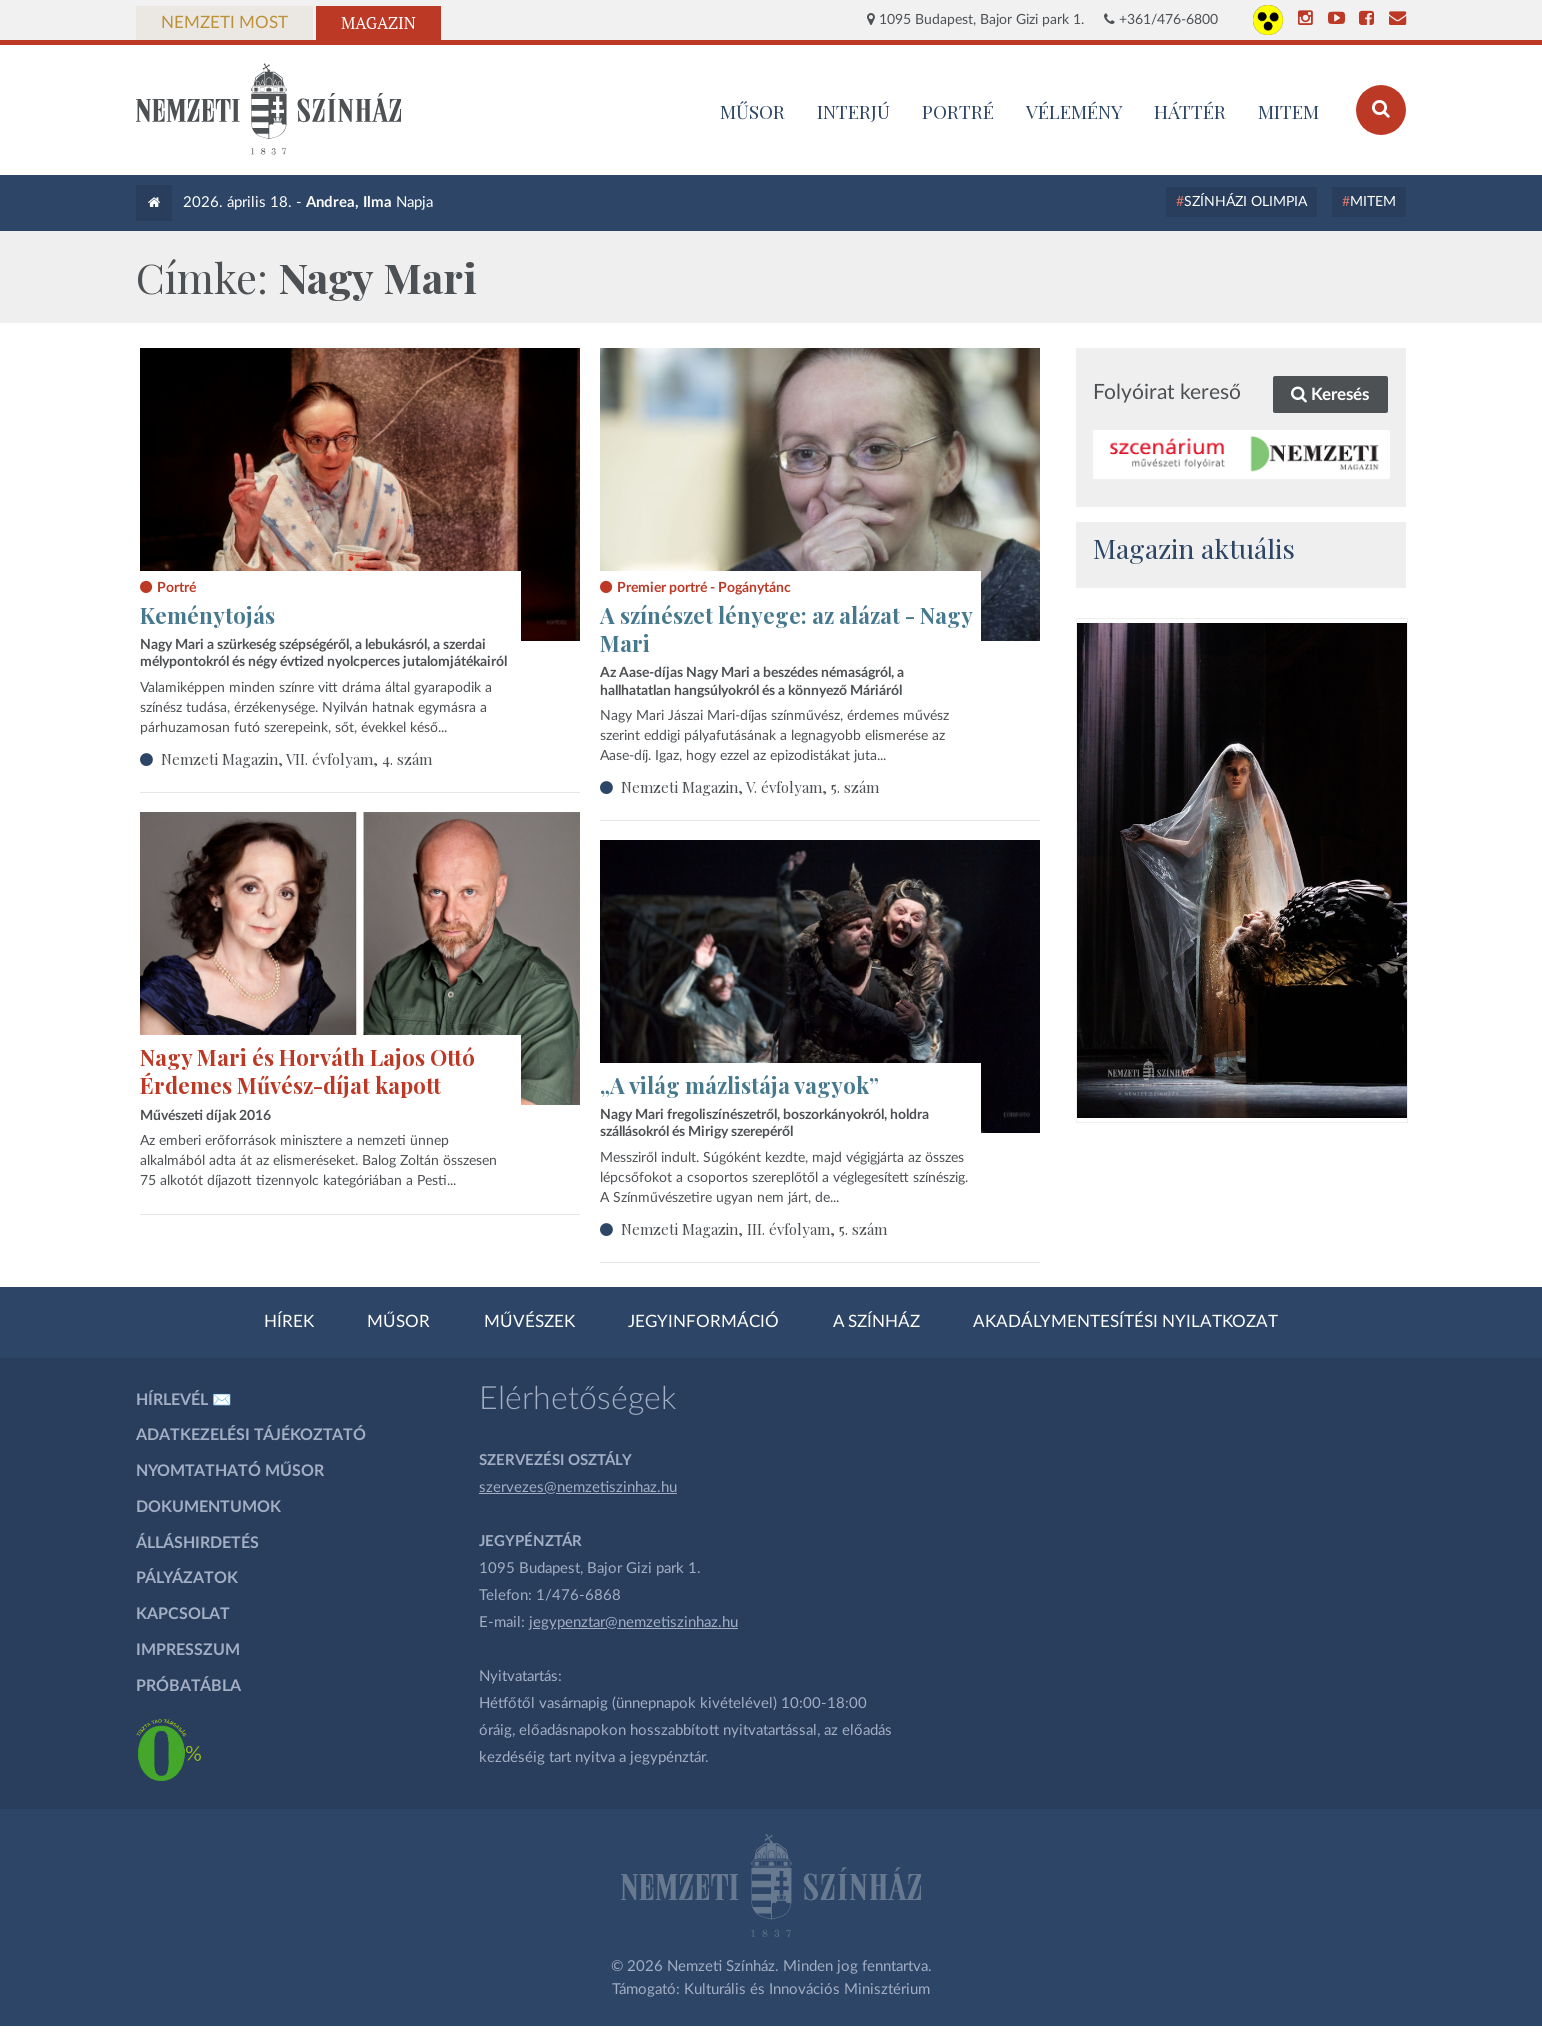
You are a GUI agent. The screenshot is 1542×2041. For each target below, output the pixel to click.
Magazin (378, 23)
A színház (876, 1322)
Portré (958, 111)
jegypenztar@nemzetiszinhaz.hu (633, 1622)
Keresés (1330, 394)
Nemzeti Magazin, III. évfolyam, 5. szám (754, 1229)
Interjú (853, 111)
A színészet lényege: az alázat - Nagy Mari (786, 629)
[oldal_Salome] (1242, 870)
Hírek (289, 1322)
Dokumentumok (208, 1507)
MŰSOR (752, 111)
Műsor (398, 1322)
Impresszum (188, 1650)
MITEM (1288, 111)
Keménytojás (207, 615)
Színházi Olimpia (1245, 202)
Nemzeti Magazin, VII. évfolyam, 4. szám (296, 759)
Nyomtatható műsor (230, 1471)
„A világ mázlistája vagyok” (739, 1085)
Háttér (1190, 111)
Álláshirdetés (197, 1543)
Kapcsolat (183, 1614)
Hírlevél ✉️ (184, 1400)
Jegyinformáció (703, 1322)
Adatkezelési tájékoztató (251, 1435)
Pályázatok (187, 1578)
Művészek (529, 1322)
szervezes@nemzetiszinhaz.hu (578, 1487)
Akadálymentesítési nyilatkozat (1125, 1322)
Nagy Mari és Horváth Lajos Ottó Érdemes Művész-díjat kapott (307, 1071)
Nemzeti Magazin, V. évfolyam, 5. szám (750, 787)
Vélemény (1074, 111)
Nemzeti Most (224, 23)
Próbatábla (188, 1686)
